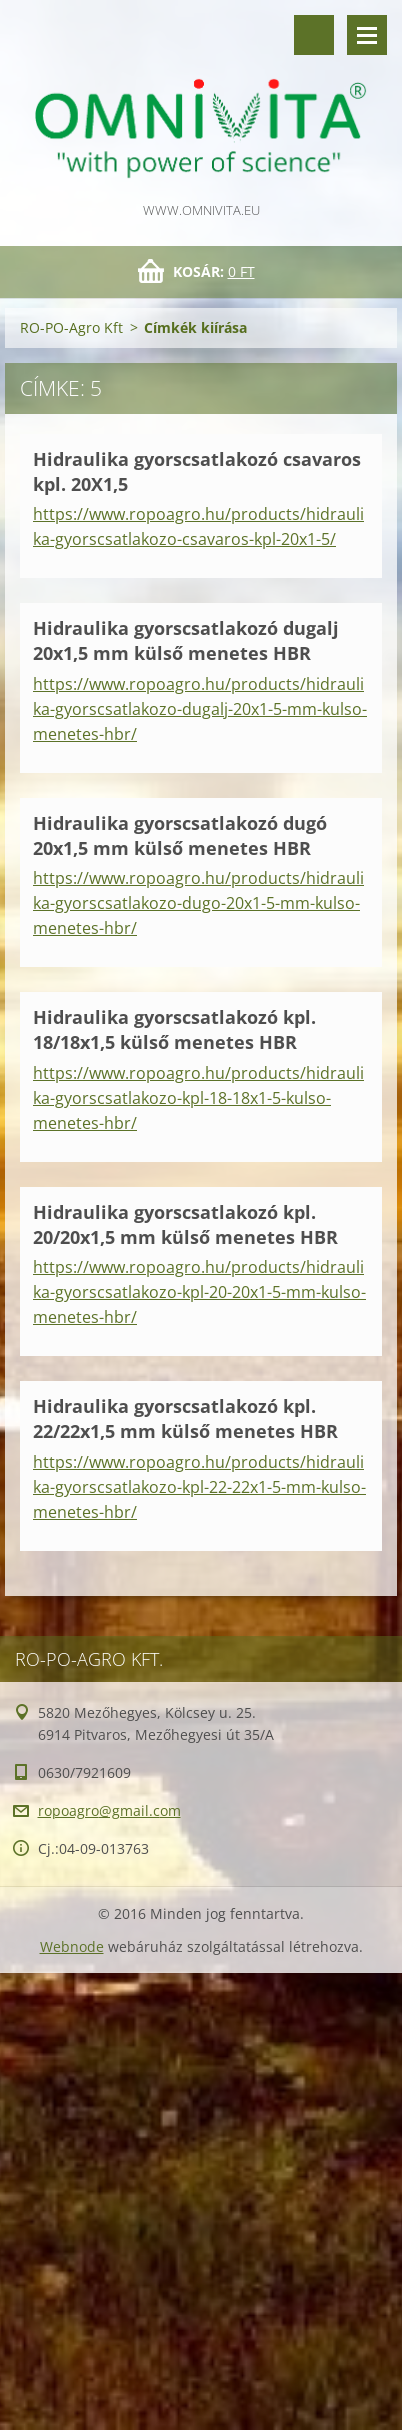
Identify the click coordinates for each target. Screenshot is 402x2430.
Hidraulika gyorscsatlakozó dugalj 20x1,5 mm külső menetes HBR (186, 640)
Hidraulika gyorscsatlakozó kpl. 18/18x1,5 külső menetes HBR (174, 1029)
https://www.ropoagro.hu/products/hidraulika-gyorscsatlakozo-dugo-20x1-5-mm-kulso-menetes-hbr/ (198, 903)
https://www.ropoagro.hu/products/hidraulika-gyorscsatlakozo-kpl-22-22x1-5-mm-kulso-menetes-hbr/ (199, 1487)
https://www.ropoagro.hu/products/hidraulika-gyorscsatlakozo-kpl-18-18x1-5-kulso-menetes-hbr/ (198, 1098)
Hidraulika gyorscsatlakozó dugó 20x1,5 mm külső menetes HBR (180, 835)
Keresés (314, 35)
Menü (367, 35)
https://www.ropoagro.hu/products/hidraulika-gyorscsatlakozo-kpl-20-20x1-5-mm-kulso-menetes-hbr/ (199, 1292)
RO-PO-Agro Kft (71, 327)
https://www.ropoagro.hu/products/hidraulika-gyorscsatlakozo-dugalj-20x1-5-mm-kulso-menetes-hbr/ (200, 709)
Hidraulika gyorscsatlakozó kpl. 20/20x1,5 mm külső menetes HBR (185, 1224)
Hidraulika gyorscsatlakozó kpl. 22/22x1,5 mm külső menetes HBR (185, 1418)
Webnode (72, 1946)
